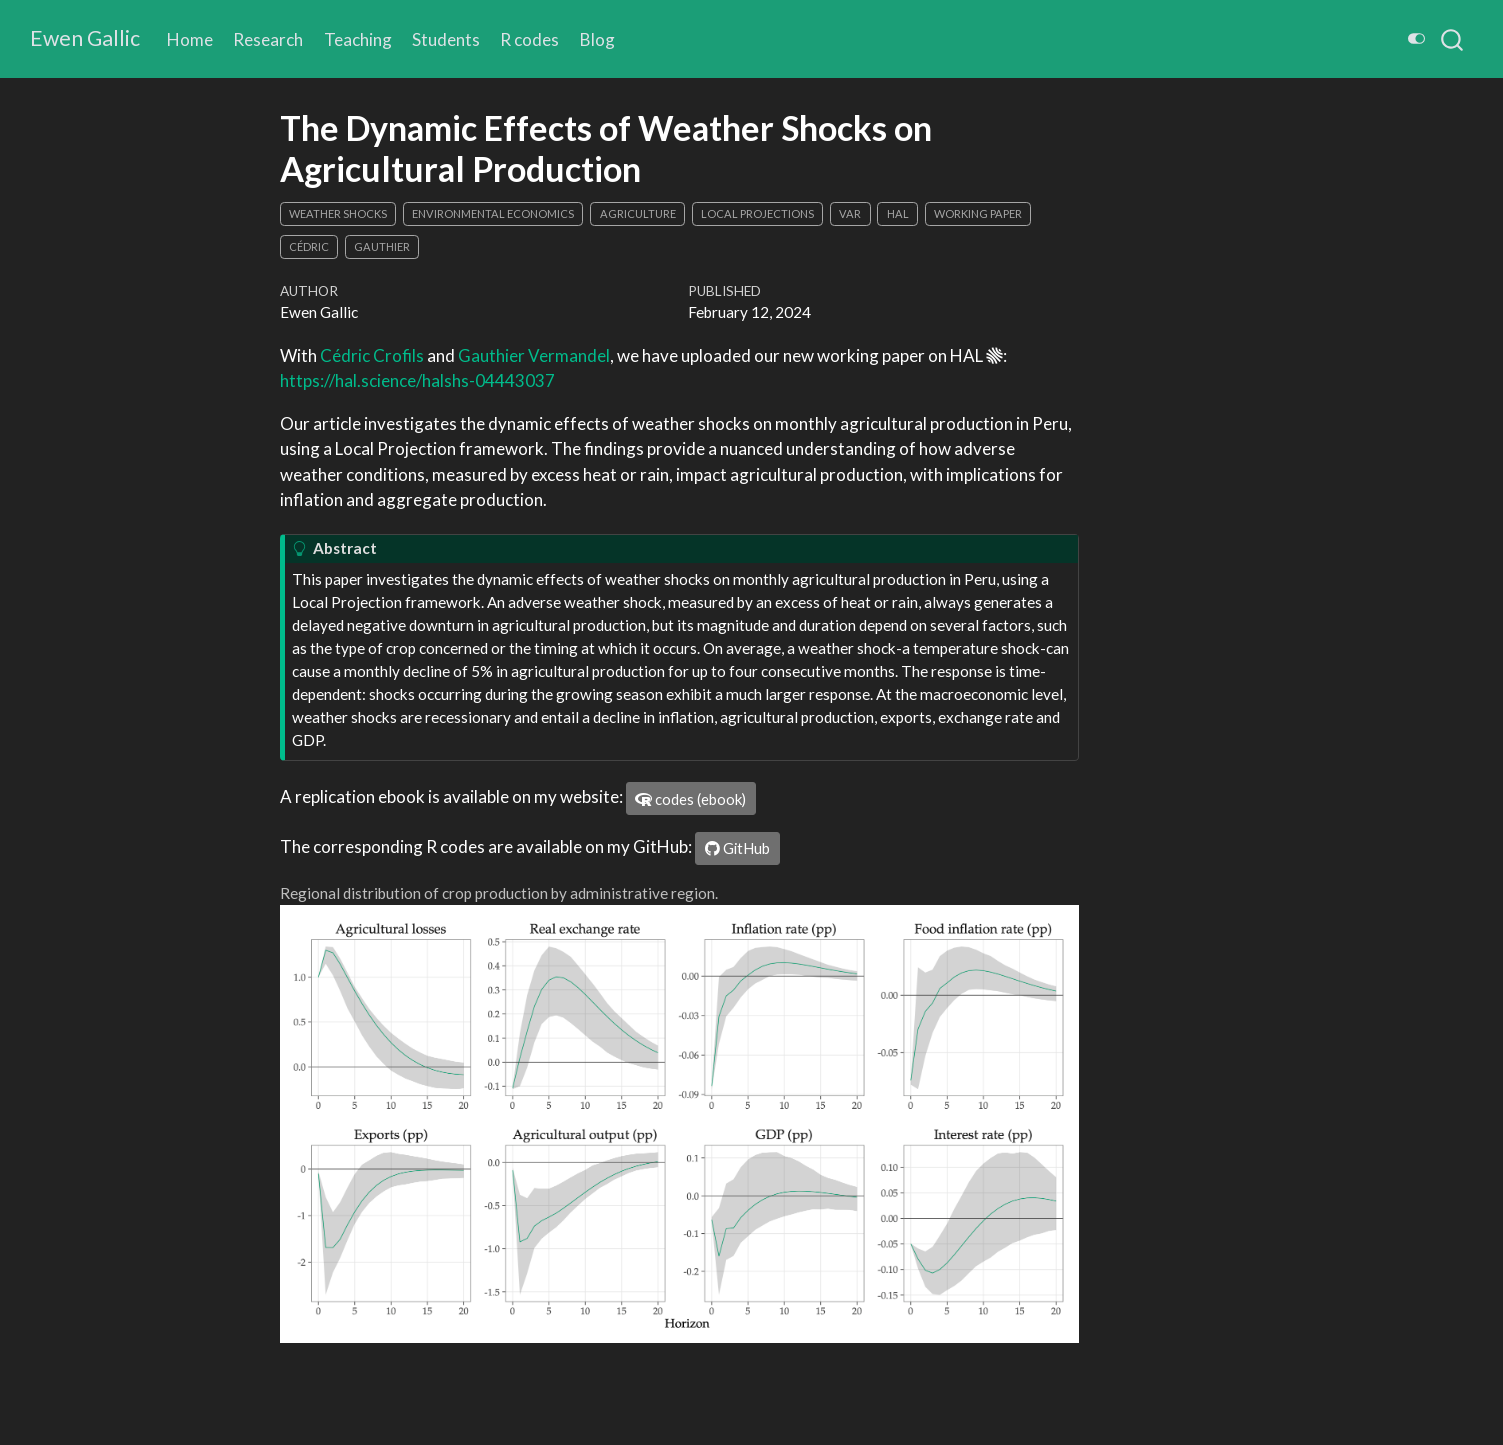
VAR (850, 213)
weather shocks (338, 213)
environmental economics (493, 213)
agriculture (638, 213)
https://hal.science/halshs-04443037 (417, 380)
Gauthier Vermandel (534, 355)
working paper (978, 213)
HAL (898, 213)
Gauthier (382, 246)
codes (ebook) (690, 799)
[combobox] (1453, 39)
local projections (757, 213)
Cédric (309, 246)
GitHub (737, 848)
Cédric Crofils (372, 355)
